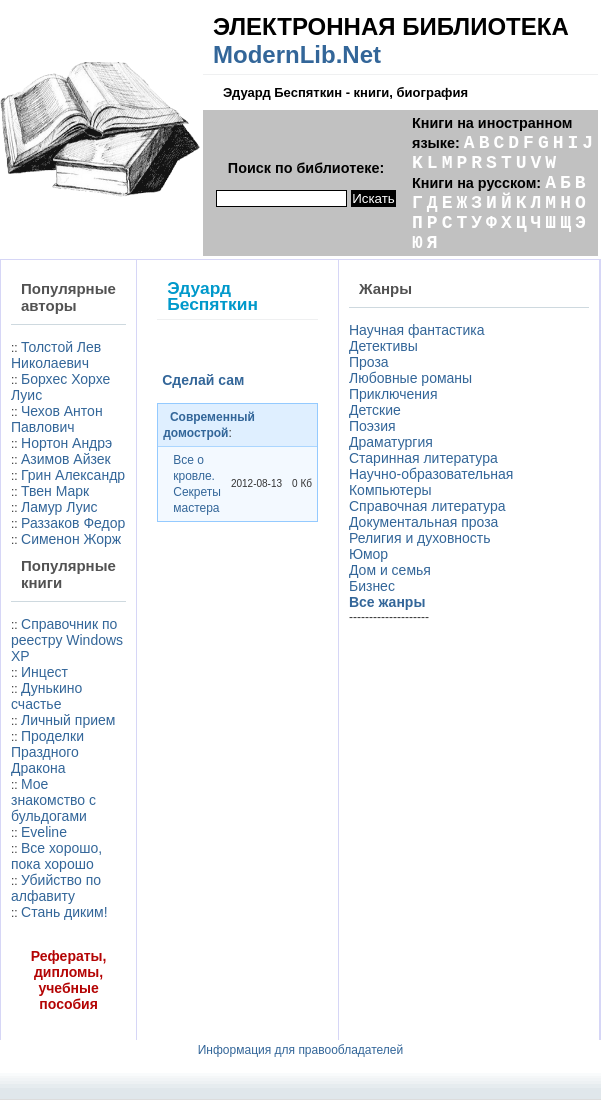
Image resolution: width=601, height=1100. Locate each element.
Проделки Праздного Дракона (47, 752)
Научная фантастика (417, 330)
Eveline (44, 832)
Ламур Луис (59, 507)
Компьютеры (390, 490)
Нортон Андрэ (66, 443)
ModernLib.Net (297, 54)
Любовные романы (410, 378)
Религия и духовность (420, 538)
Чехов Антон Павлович (57, 419)
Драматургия (391, 442)
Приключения (393, 394)
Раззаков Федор (73, 523)
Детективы (383, 346)
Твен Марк (55, 491)
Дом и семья (390, 570)
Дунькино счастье (46, 696)
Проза (369, 362)
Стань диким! (64, 912)
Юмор (368, 554)
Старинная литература (423, 458)
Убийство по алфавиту (56, 888)
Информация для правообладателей (301, 1050)
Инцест (44, 672)
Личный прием (68, 720)
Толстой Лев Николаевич (56, 355)
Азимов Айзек (66, 459)
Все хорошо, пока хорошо (56, 856)
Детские (375, 410)
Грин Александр (73, 475)
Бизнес (372, 586)
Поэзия (372, 426)
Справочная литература (427, 506)
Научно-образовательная (431, 474)
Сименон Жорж (71, 539)
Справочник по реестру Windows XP (67, 640)
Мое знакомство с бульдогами (53, 800)
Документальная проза (423, 522)
